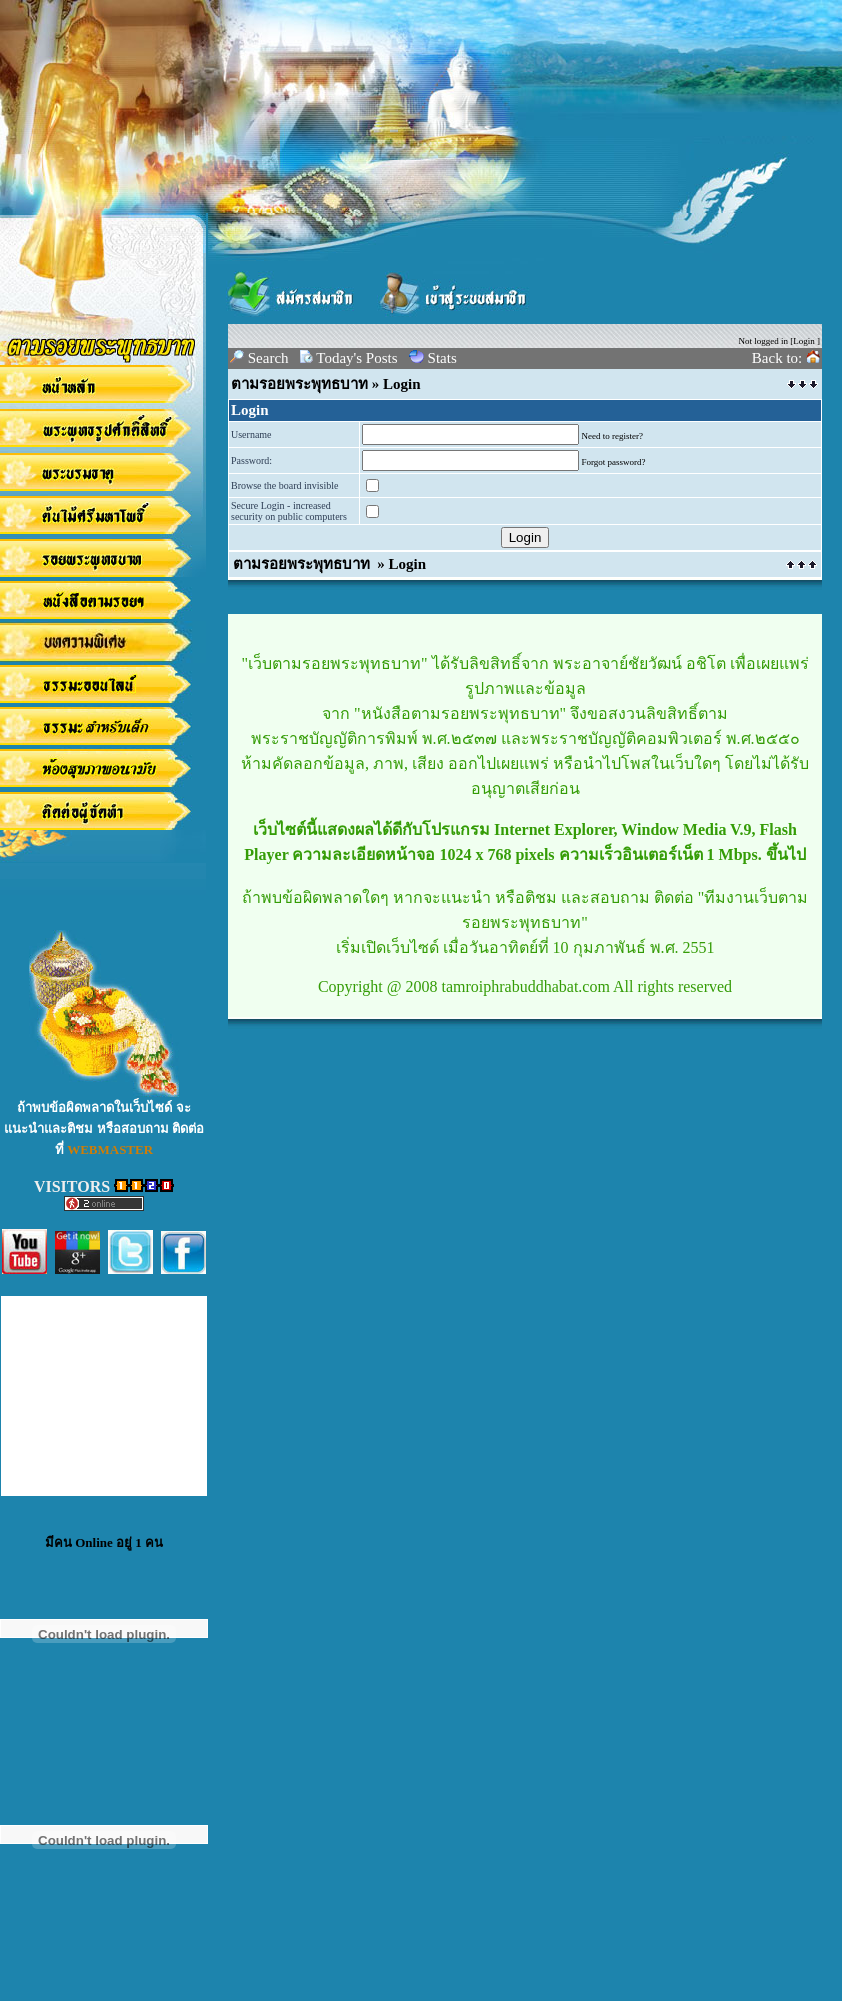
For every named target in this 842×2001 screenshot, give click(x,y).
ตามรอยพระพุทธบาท (299, 384)
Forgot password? (614, 462)
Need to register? (612, 436)
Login (804, 341)
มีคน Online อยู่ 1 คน (104, 1542)
